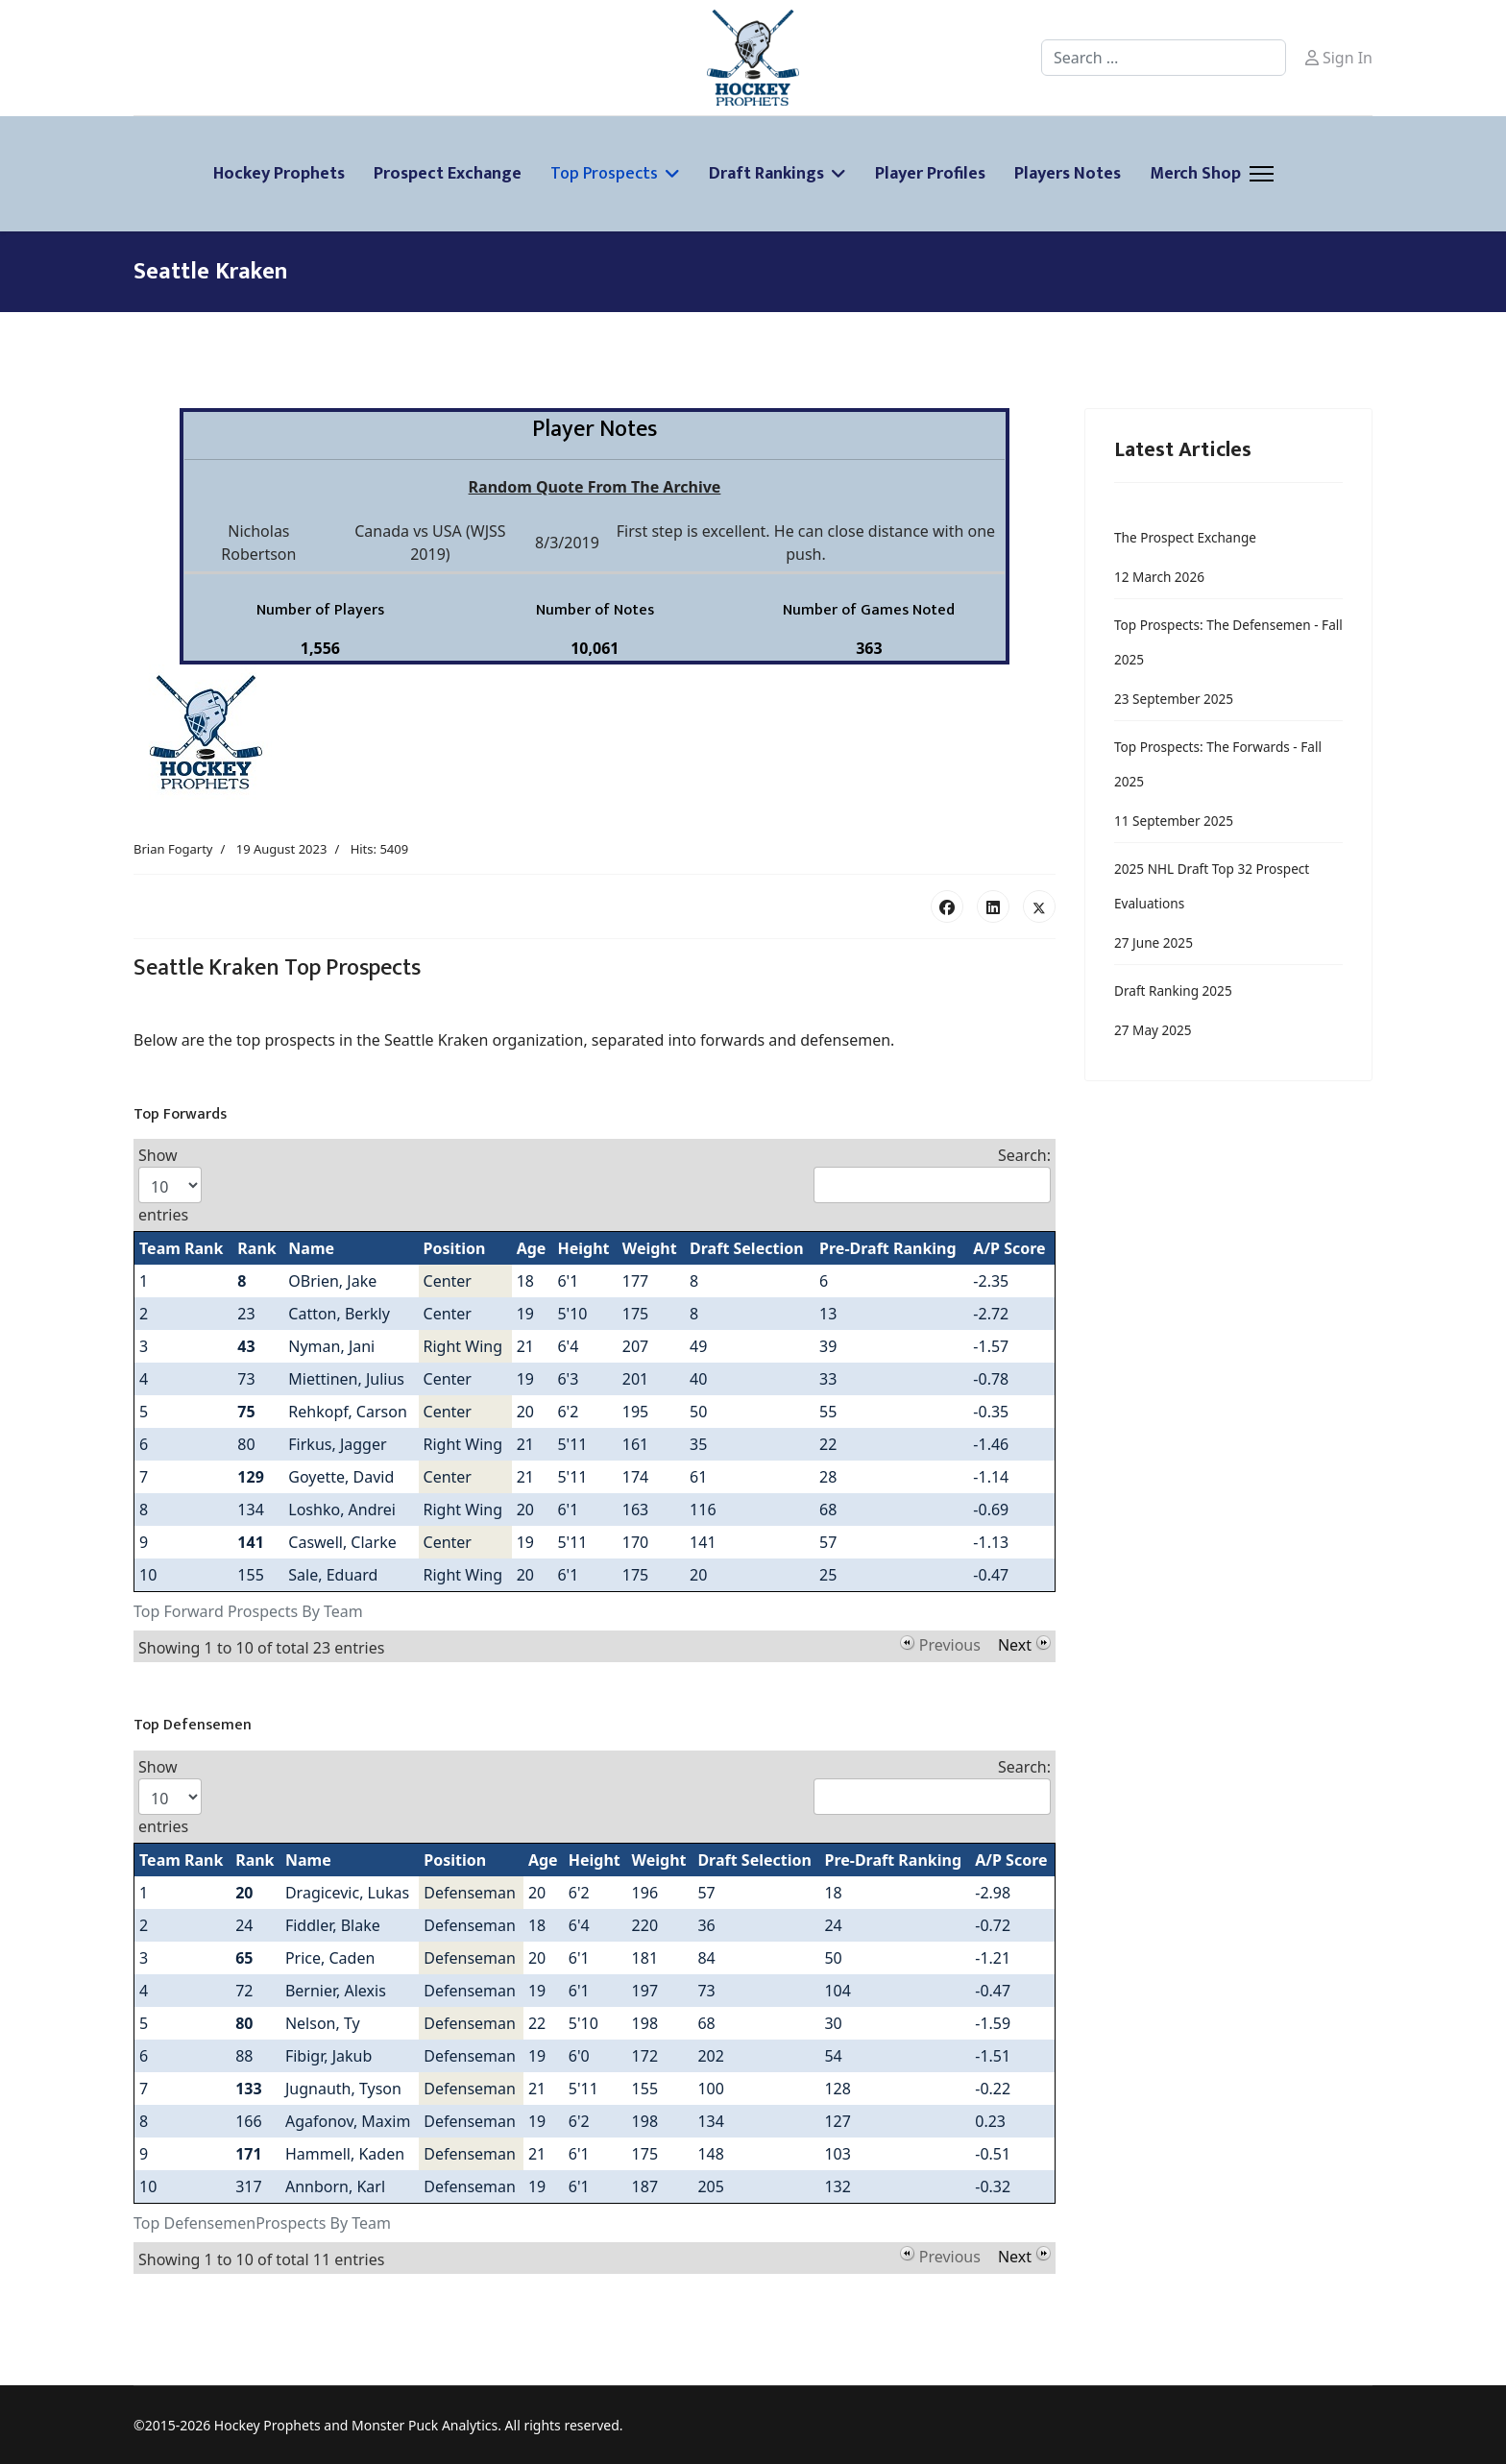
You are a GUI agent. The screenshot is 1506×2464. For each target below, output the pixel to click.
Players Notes (1067, 173)
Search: (932, 1174)
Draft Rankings (766, 173)
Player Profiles (930, 173)
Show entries (170, 1185)
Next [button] (1015, 1643)
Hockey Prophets (279, 173)
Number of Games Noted (869, 610)
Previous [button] (950, 1643)
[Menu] (1262, 173)
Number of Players (320, 610)
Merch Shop (1195, 173)
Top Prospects (604, 173)
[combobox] (1163, 57)
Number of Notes (595, 610)
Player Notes (594, 429)
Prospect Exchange (448, 173)
